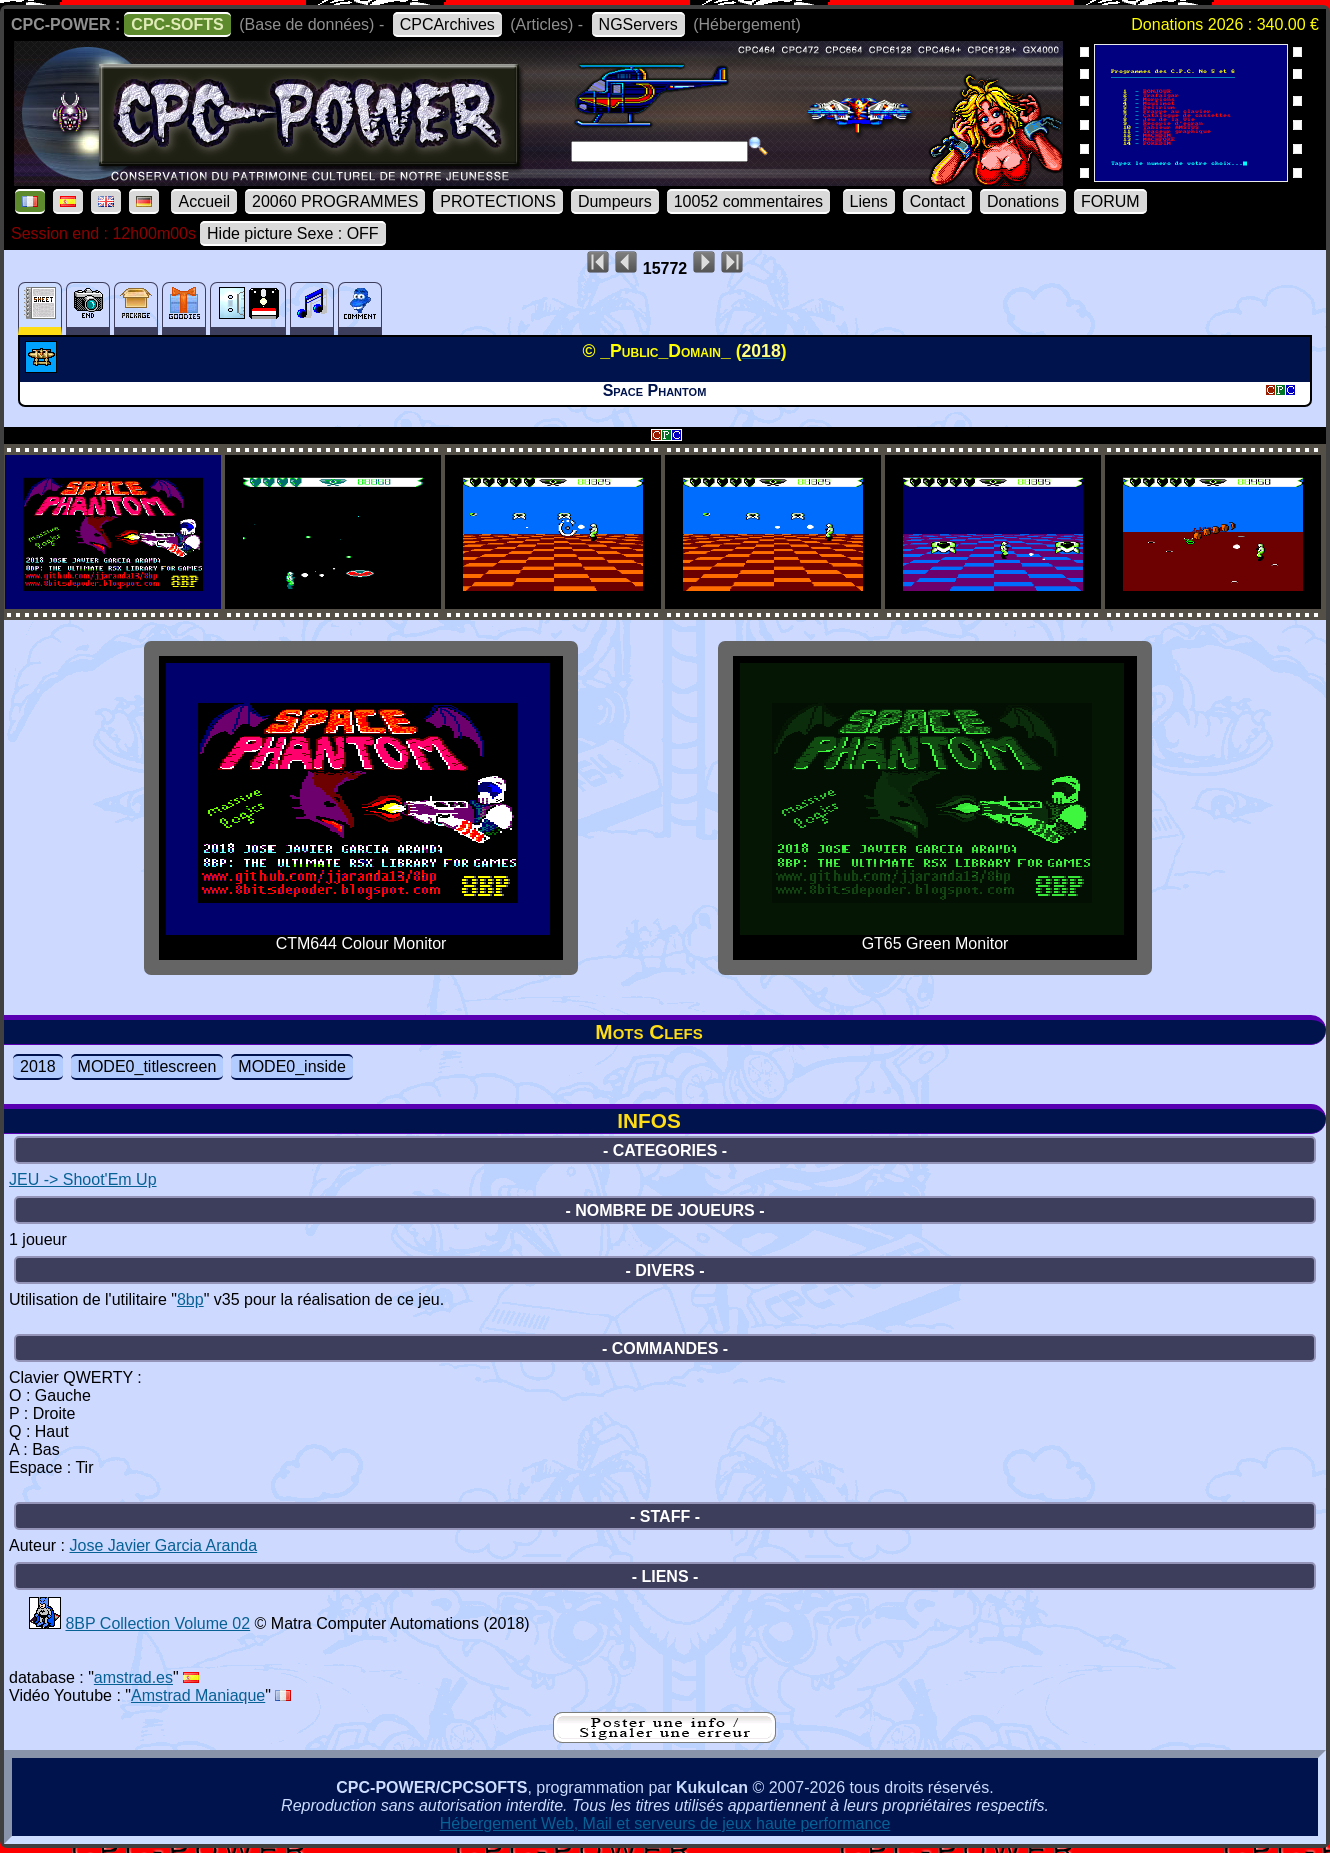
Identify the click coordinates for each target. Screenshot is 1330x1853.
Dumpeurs (615, 201)
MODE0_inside (292, 1066)
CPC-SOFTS (177, 24)
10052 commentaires (748, 201)
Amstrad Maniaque (198, 1695)
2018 (38, 1066)
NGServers (638, 24)
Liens (869, 201)
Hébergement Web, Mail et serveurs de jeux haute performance (665, 1823)
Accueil (204, 201)
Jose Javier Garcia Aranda (163, 1545)
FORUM (1110, 201)
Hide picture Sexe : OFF (293, 233)
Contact (937, 201)
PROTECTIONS (498, 201)
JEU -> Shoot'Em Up (83, 1179)
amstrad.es (133, 1677)
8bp (190, 1299)
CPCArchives (447, 24)
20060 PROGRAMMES (335, 201)
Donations (1023, 201)
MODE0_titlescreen (147, 1066)
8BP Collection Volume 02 (157, 1623)
